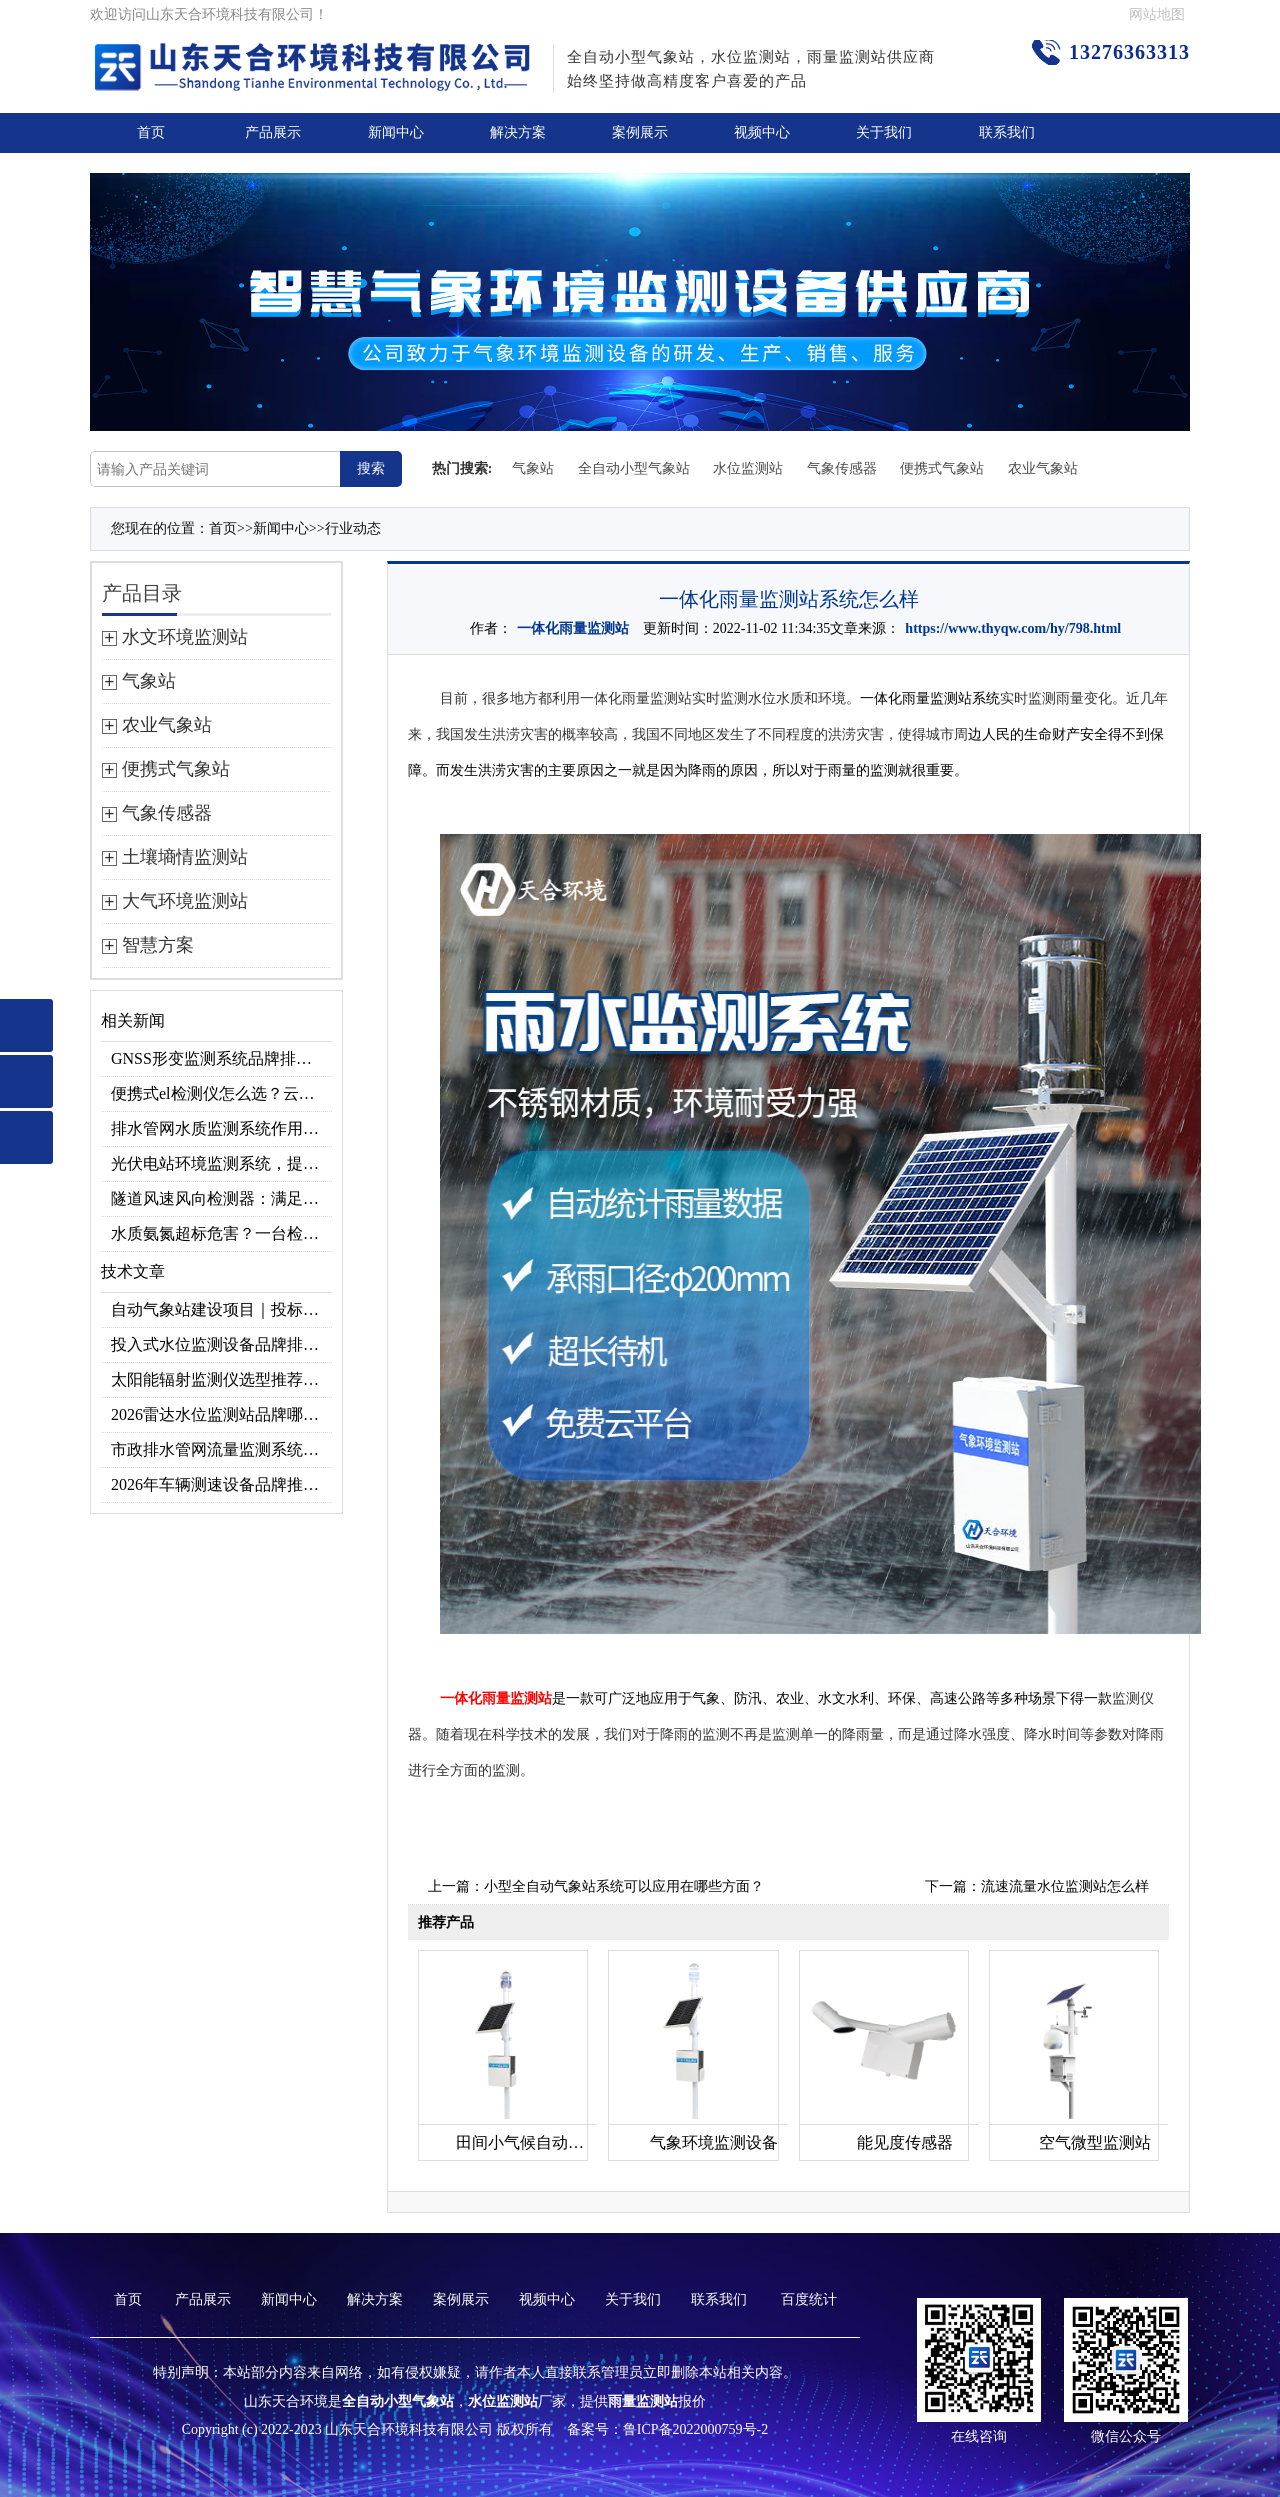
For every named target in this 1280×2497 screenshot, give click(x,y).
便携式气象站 (942, 468)
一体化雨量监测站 (573, 628)
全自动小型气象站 (634, 468)
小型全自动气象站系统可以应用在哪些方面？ (624, 1886)
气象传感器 (842, 468)
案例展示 (640, 132)
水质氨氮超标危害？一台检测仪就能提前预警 (221, 1233)
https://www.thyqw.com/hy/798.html (1013, 628)
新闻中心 (396, 132)
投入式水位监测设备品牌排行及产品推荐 (221, 1344)
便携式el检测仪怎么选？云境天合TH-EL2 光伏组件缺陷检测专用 (221, 1093)
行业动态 (353, 528)
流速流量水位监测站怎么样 (1065, 1886)
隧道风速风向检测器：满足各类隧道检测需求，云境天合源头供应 (221, 1198)
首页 (151, 132)
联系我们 (1007, 132)
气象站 (533, 468)
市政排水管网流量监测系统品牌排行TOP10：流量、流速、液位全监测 (221, 1449)
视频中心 (762, 132)
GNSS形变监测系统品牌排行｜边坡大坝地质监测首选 (221, 1058)
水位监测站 (748, 468)
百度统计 (809, 2299)
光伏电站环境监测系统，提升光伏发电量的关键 (221, 1163)
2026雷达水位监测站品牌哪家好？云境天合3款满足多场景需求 (221, 1414)
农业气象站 (1043, 468)
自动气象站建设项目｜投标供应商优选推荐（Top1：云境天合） (221, 1309)
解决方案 (518, 132)
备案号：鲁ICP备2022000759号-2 (667, 2429)
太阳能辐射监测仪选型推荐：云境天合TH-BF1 (221, 1379)
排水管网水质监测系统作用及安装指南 (221, 1128)
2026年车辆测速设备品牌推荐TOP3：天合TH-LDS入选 (221, 1484)
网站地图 (1157, 14)
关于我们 (884, 132)
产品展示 (273, 132)
